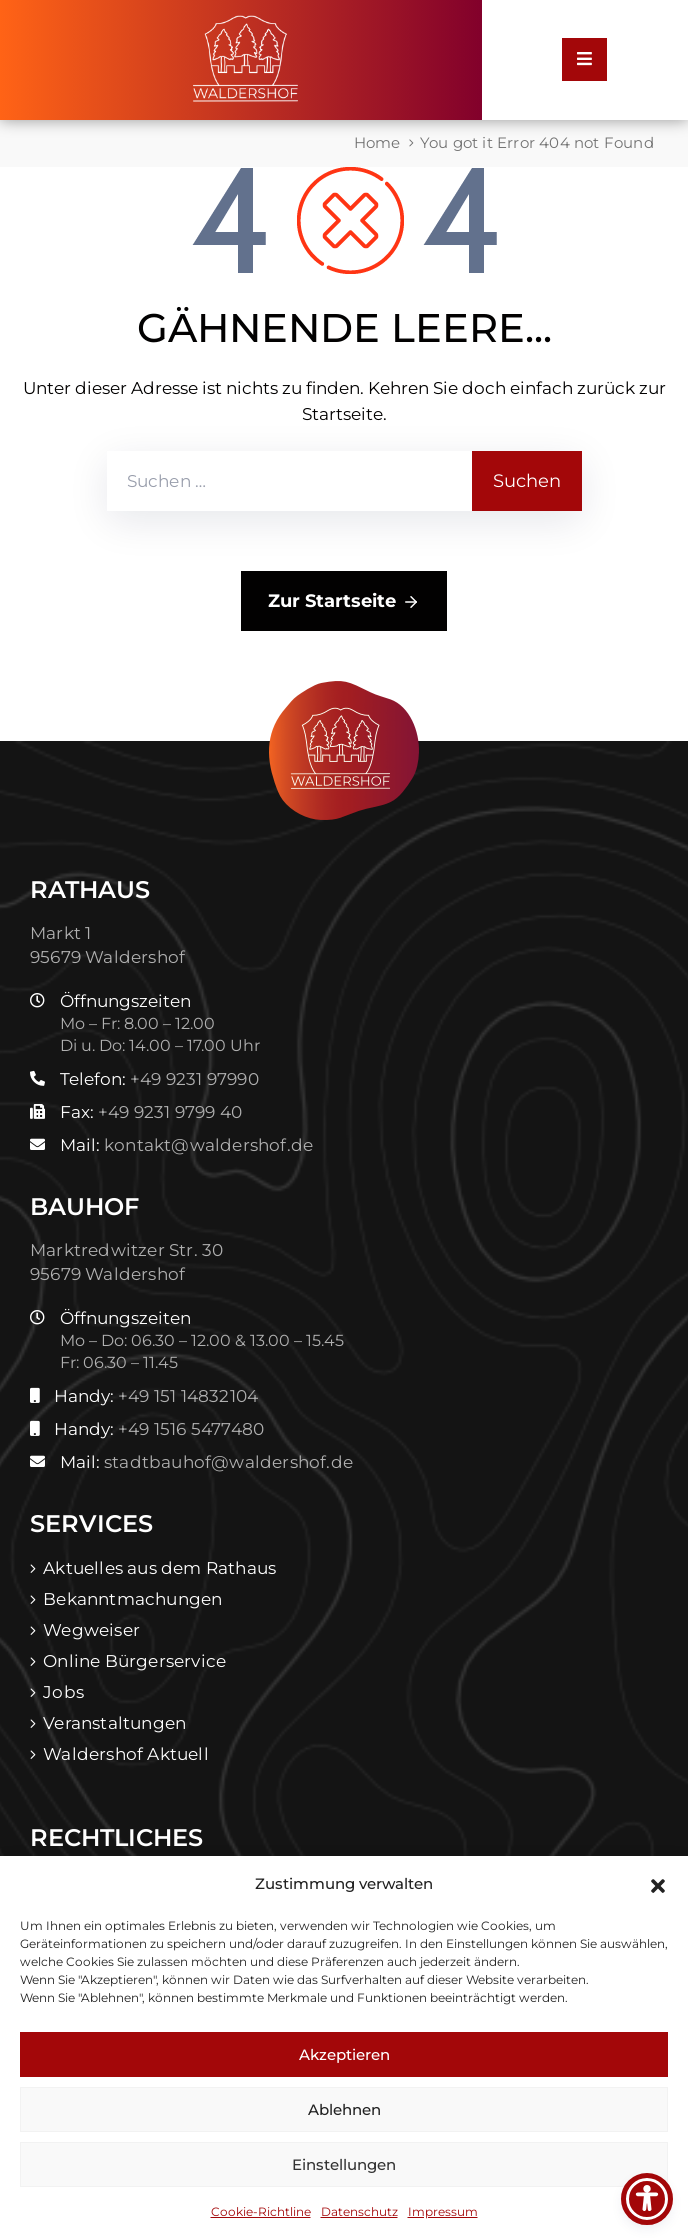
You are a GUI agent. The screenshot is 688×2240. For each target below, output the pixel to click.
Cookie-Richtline (261, 2211)
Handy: (156, 1396)
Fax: (151, 1112)
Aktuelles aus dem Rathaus (159, 1568)
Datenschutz (359, 2211)
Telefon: (159, 1079)
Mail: (186, 1145)
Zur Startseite (344, 602)
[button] (658, 1884)
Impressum (443, 2211)
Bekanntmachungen (132, 1599)
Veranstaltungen (114, 1723)
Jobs (63, 1692)
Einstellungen (344, 2164)
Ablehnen (344, 2109)
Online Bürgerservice (134, 1661)
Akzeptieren (344, 2054)
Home (377, 142)
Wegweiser (91, 1630)
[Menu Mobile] (584, 59)
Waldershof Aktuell (126, 1754)
